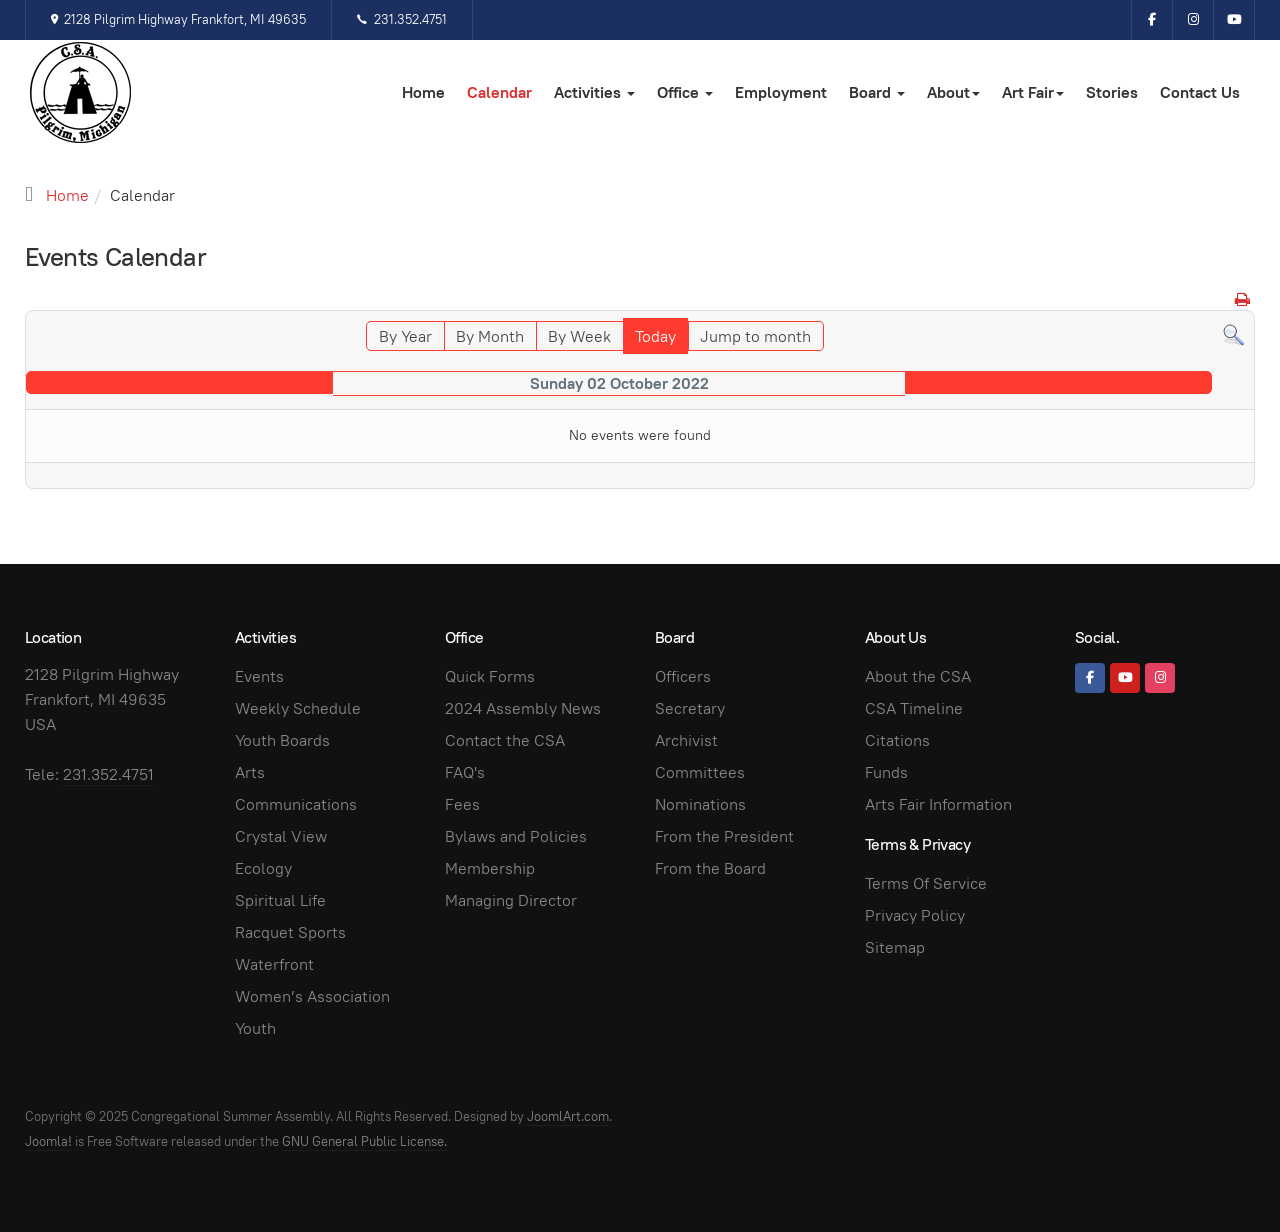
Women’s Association (312, 996)
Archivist (686, 740)
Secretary (690, 708)
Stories (1112, 92)
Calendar (499, 92)
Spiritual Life (280, 900)
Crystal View (281, 836)
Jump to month (755, 336)
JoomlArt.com (568, 1116)
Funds (886, 772)
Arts (250, 772)
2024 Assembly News (523, 708)
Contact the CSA (505, 740)
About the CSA (918, 676)
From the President (724, 836)
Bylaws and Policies (516, 836)
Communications (296, 804)
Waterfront (274, 964)
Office (685, 92)
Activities (594, 92)
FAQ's (465, 772)
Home (423, 92)
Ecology (263, 868)
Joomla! (48, 1141)
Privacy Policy (915, 915)
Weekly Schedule (298, 708)
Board (877, 92)
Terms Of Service (926, 883)
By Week (579, 336)
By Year (405, 336)
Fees (462, 804)
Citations (897, 740)
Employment (781, 92)
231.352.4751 (401, 19)
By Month (490, 336)
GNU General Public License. (364, 1141)
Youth (255, 1028)
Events (259, 676)
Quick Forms (490, 676)
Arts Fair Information (938, 804)
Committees (700, 772)
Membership (490, 868)
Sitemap (895, 947)
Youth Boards (282, 740)
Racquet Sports (290, 932)
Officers (683, 676)
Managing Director (511, 900)
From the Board (710, 868)
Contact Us (1200, 92)
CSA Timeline (914, 708)
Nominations (700, 804)
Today (655, 336)
